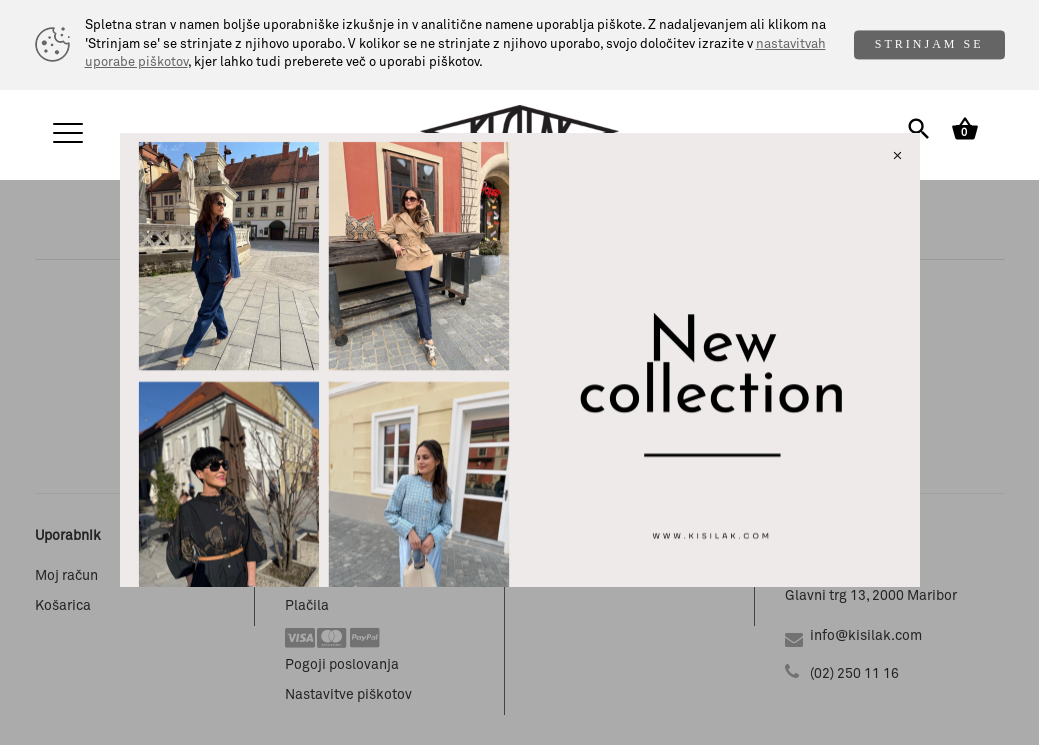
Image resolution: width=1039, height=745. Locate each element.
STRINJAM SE (929, 44)
